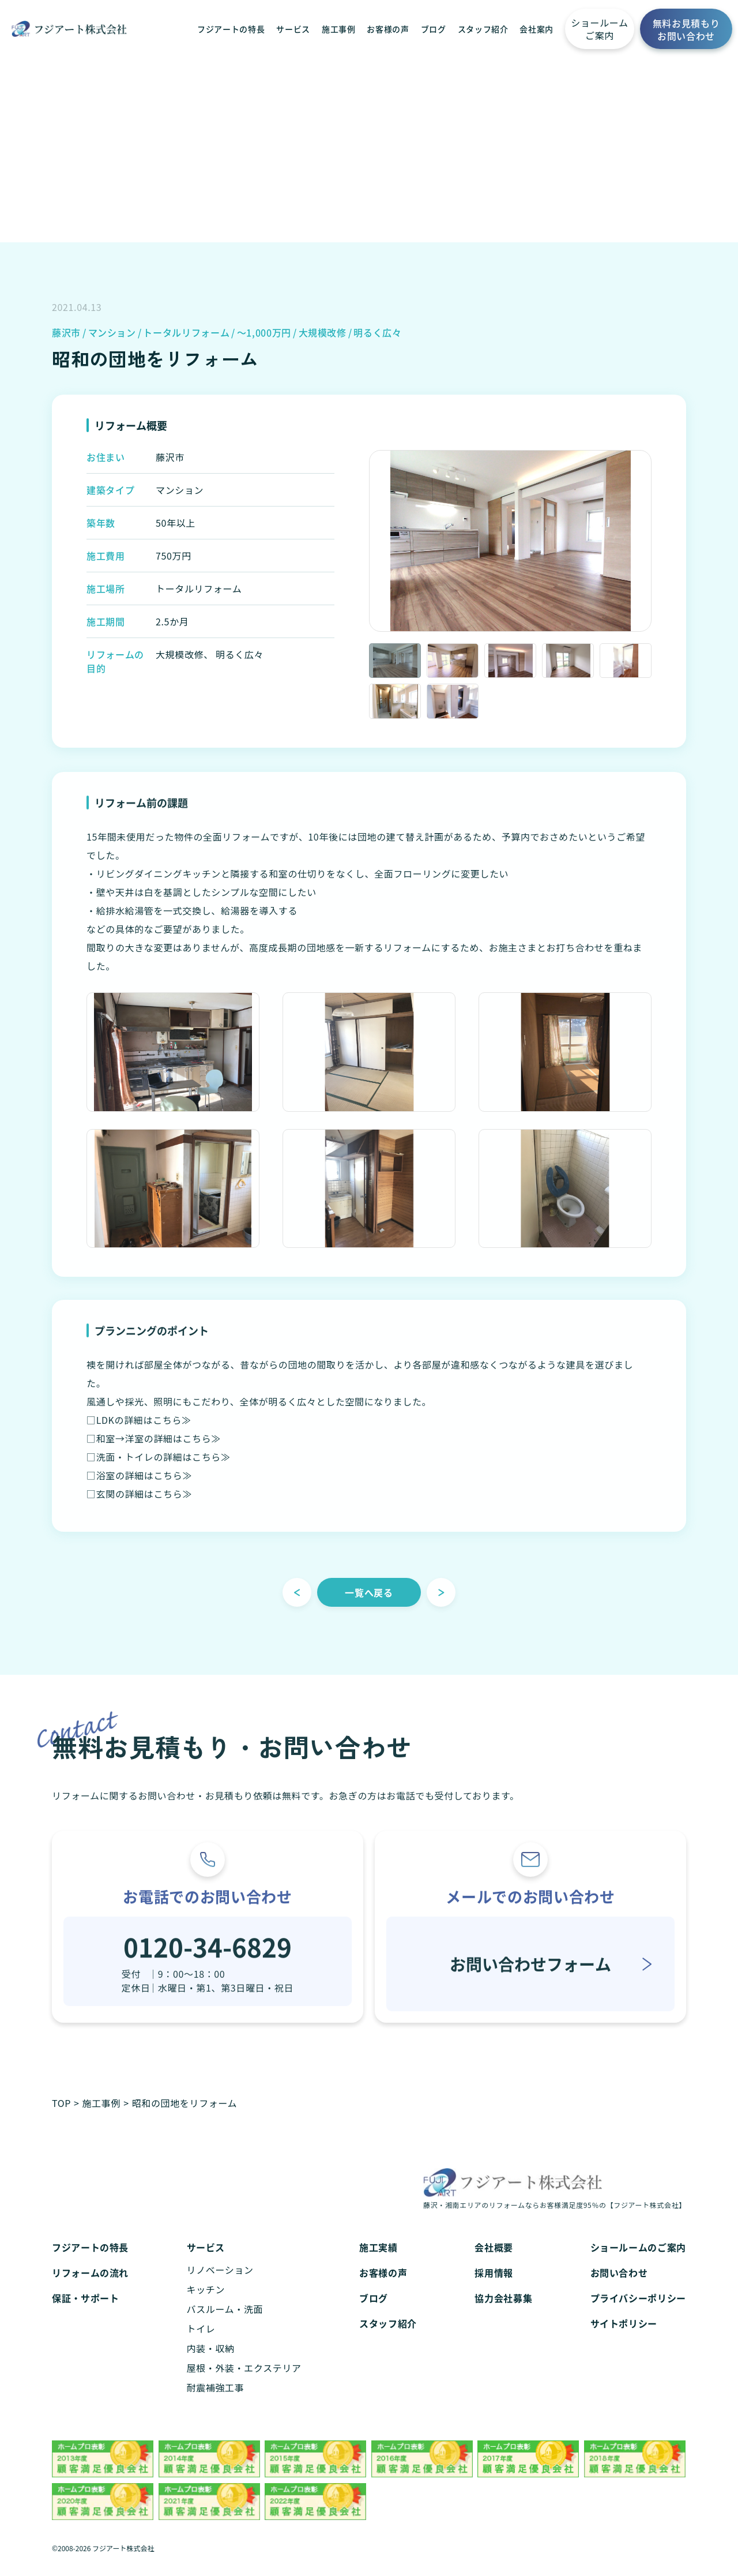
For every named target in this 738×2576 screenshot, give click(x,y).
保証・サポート (85, 2313)
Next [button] (660, 543)
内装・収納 (211, 2364)
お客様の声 (388, 29)
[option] (510, 544)
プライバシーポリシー (638, 2313)
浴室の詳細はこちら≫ (144, 1490)
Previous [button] (360, 543)
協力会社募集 (503, 2313)
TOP (61, 2103)
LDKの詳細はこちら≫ (143, 1434)
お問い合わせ (619, 2288)
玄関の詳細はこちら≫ (144, 1508)
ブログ (433, 29)
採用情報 (494, 2288)
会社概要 (494, 2263)
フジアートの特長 (231, 29)
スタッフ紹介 (483, 29)
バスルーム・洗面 (225, 2324)
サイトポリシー (623, 2339)
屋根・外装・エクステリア (244, 2383)
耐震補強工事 (215, 2403)
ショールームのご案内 (638, 2263)
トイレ (201, 2344)
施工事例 (339, 29)
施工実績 (378, 2263)
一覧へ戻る (369, 1607)
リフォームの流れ (90, 2288)
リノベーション (220, 2285)
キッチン (206, 2305)
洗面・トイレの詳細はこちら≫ (163, 1471)
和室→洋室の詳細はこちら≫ (158, 1453)
